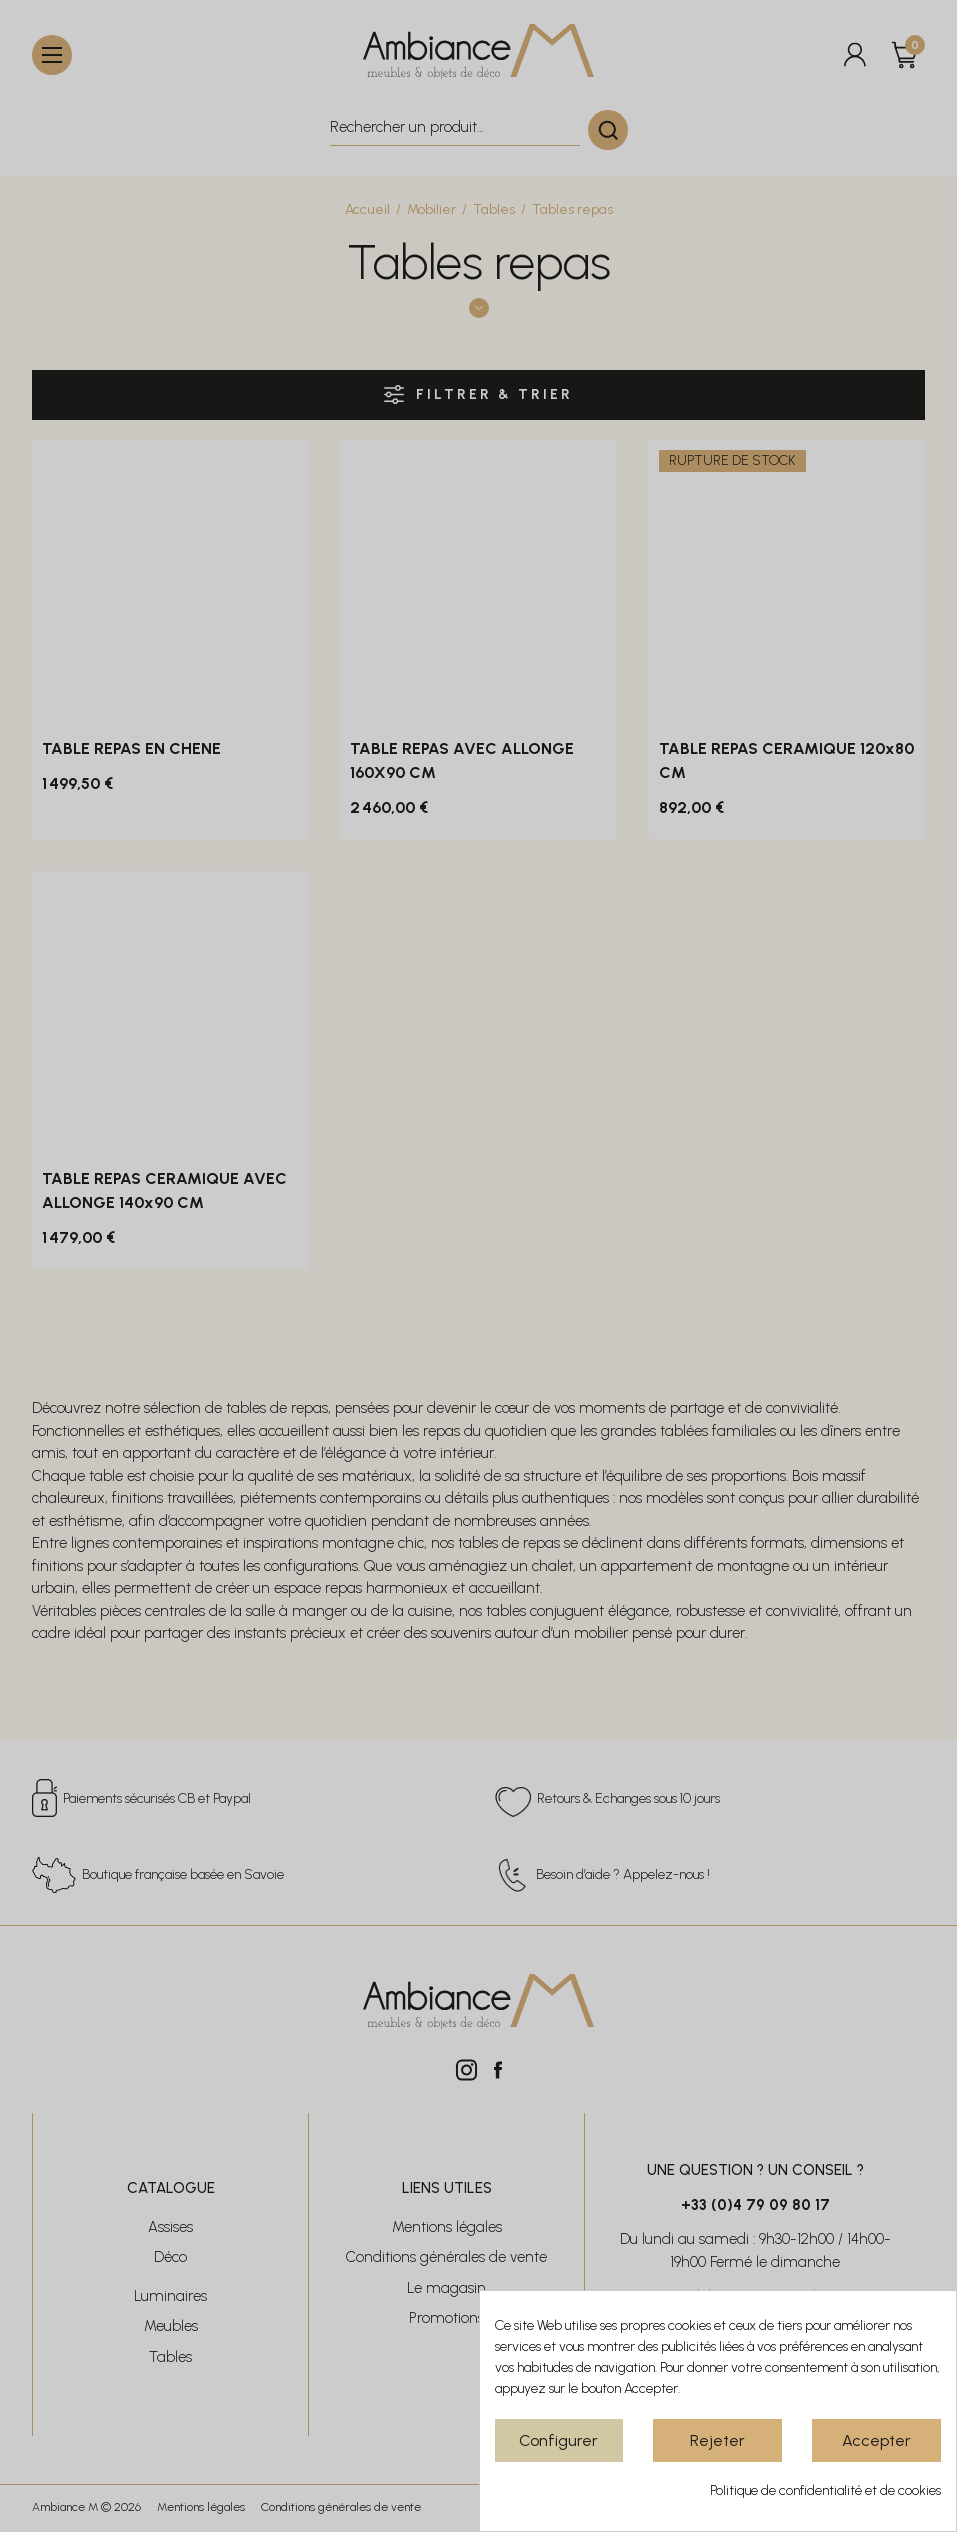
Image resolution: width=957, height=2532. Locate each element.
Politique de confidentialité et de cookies (825, 2490)
